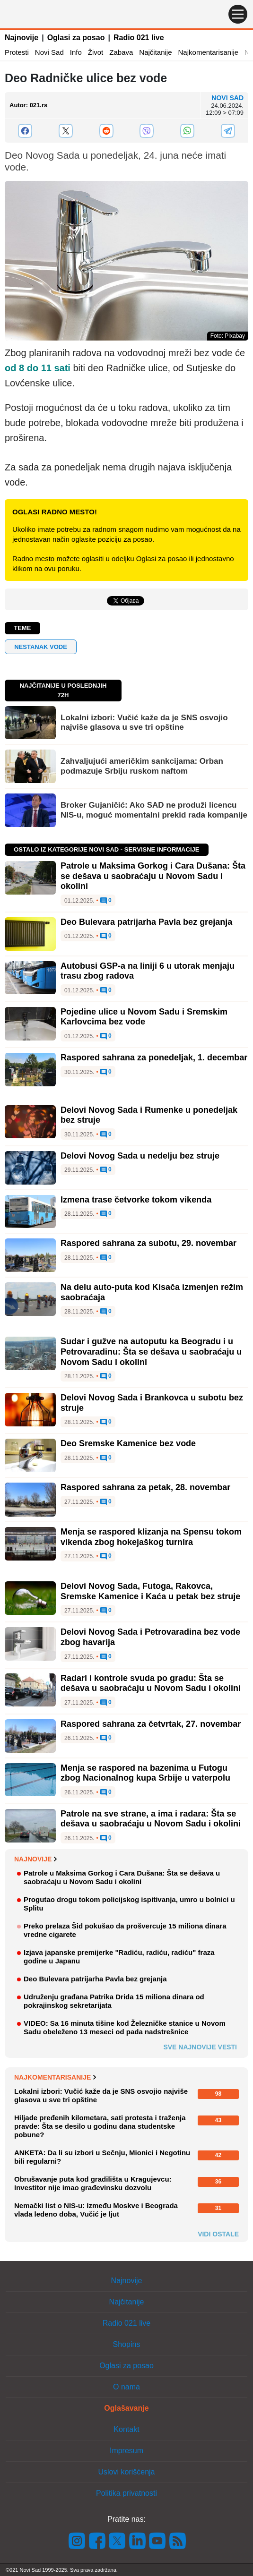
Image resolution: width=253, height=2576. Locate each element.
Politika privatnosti (126, 2493)
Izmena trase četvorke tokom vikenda (136, 1199)
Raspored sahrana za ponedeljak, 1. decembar (154, 1057)
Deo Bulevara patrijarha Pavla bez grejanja (146, 922)
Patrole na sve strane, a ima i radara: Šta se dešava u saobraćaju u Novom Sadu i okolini (151, 1819)
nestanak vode (40, 646)
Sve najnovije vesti (200, 2047)
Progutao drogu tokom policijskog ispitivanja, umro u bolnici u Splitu (129, 1903)
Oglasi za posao (76, 38)
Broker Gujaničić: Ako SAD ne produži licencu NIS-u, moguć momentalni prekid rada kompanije (154, 810)
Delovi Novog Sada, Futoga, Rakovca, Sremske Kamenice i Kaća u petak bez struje (150, 1591)
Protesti (17, 52)
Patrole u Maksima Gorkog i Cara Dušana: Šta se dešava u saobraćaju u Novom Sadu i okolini (153, 876)
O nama (126, 2387)
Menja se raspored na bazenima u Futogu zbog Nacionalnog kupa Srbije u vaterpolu (145, 1773)
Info (76, 52)
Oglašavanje (126, 2408)
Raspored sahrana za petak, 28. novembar (145, 1487)
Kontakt (126, 2429)
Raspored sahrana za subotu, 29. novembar (148, 1243)
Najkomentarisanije (208, 52)
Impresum (126, 2451)
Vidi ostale (218, 2234)
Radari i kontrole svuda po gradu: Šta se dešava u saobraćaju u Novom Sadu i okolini (151, 1683)
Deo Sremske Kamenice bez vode (128, 1443)
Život (96, 52)
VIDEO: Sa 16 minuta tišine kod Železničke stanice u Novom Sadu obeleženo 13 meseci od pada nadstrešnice (125, 2027)
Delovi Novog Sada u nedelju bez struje (140, 1155)
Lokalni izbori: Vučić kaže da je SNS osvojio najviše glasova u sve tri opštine (144, 722)
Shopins (126, 2344)
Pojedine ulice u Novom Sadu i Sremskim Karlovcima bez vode (144, 1017)
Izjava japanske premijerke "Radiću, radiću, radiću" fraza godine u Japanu (119, 1956)
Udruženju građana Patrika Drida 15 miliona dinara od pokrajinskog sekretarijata (114, 2001)
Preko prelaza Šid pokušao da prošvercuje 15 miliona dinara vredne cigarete (125, 1930)
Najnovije (21, 38)
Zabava (121, 52)
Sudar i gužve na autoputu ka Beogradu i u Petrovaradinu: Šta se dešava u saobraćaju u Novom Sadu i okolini (151, 1351)
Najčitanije (155, 52)
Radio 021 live (138, 38)
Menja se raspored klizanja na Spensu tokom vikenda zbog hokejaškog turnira (151, 1537)
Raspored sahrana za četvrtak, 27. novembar (151, 1724)
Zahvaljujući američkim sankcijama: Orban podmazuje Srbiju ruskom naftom (142, 766)
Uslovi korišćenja (126, 2472)
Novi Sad (49, 52)
